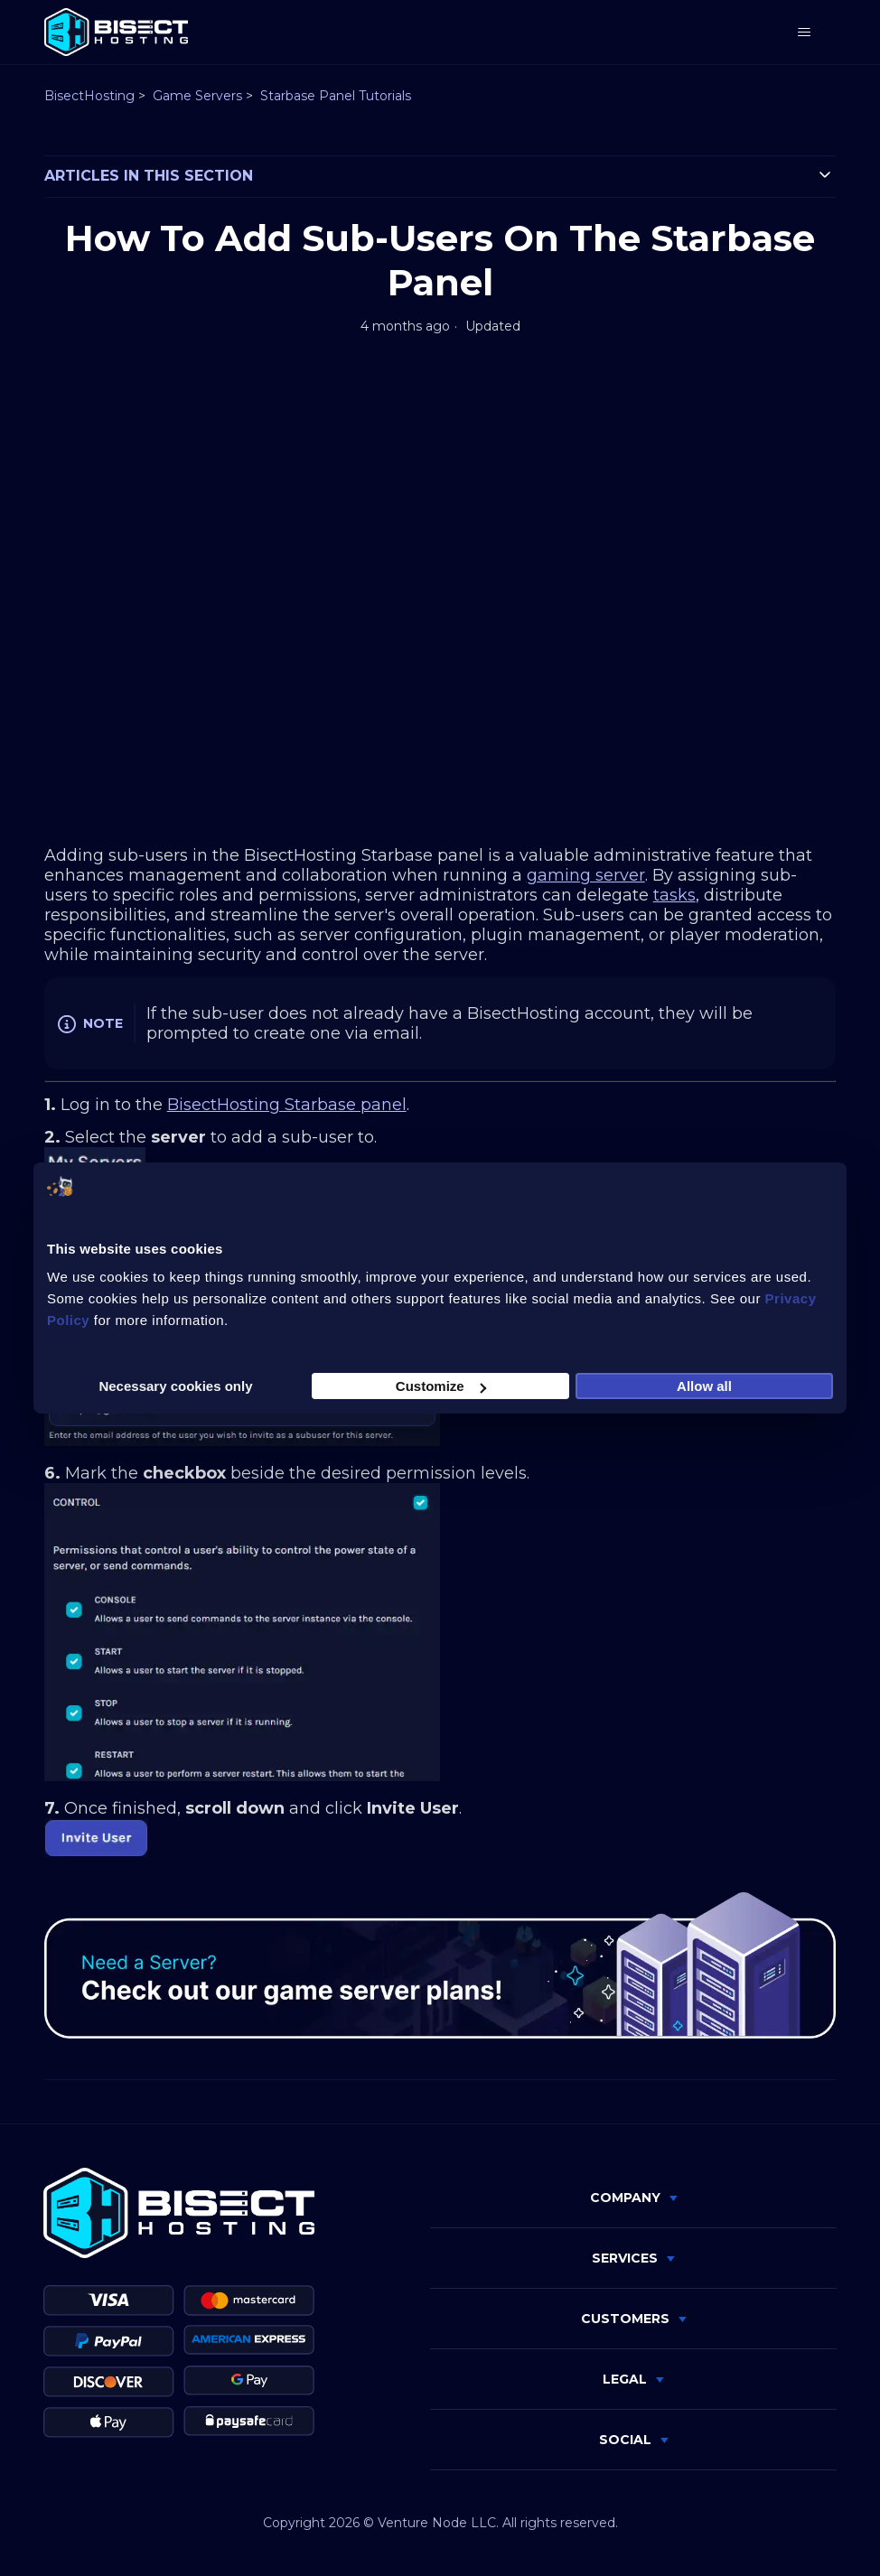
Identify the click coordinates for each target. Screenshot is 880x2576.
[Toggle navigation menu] (804, 32)
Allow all (704, 1386)
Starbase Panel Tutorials (335, 96)
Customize (441, 1386)
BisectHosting (89, 96)
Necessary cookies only (175, 1386)
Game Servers (197, 96)
